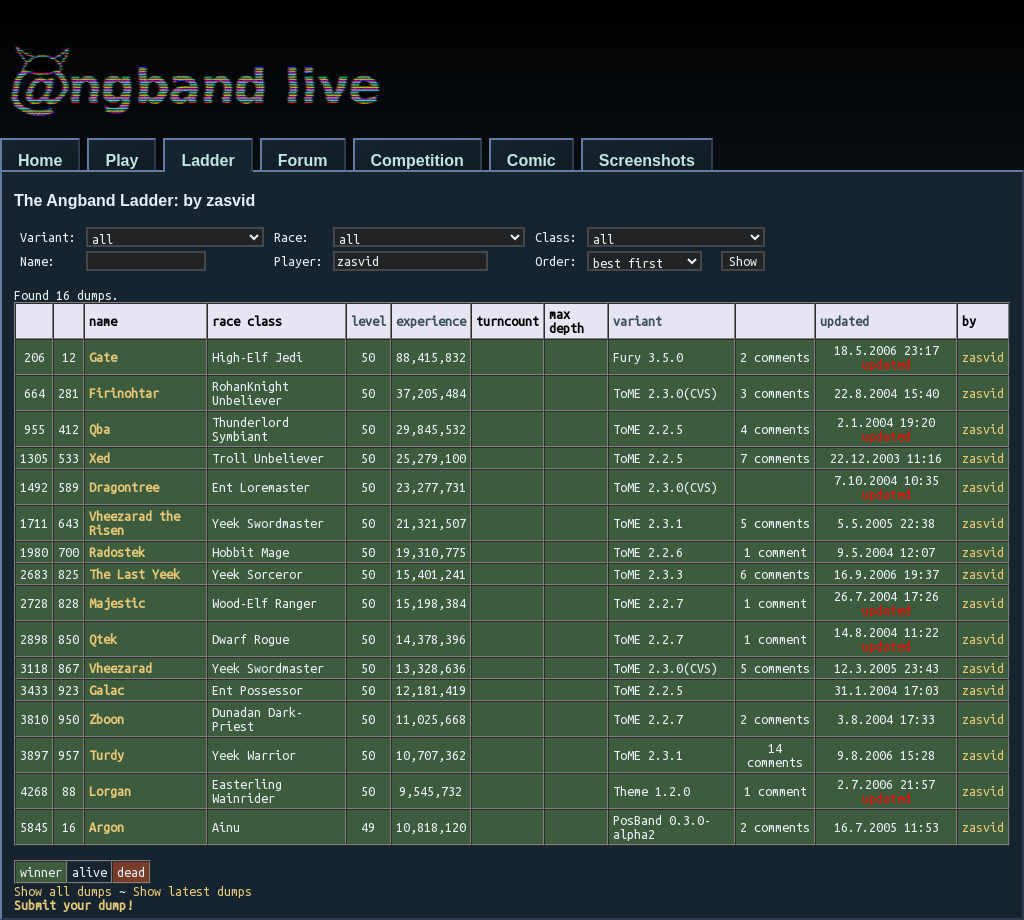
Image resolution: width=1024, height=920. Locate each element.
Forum (303, 160)
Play (121, 160)
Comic (531, 160)
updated (844, 321)
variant (637, 321)
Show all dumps (63, 891)
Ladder (207, 160)
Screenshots (647, 160)
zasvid (983, 357)
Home (40, 160)
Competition (417, 160)
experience (431, 321)
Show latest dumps (192, 891)
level (368, 321)
